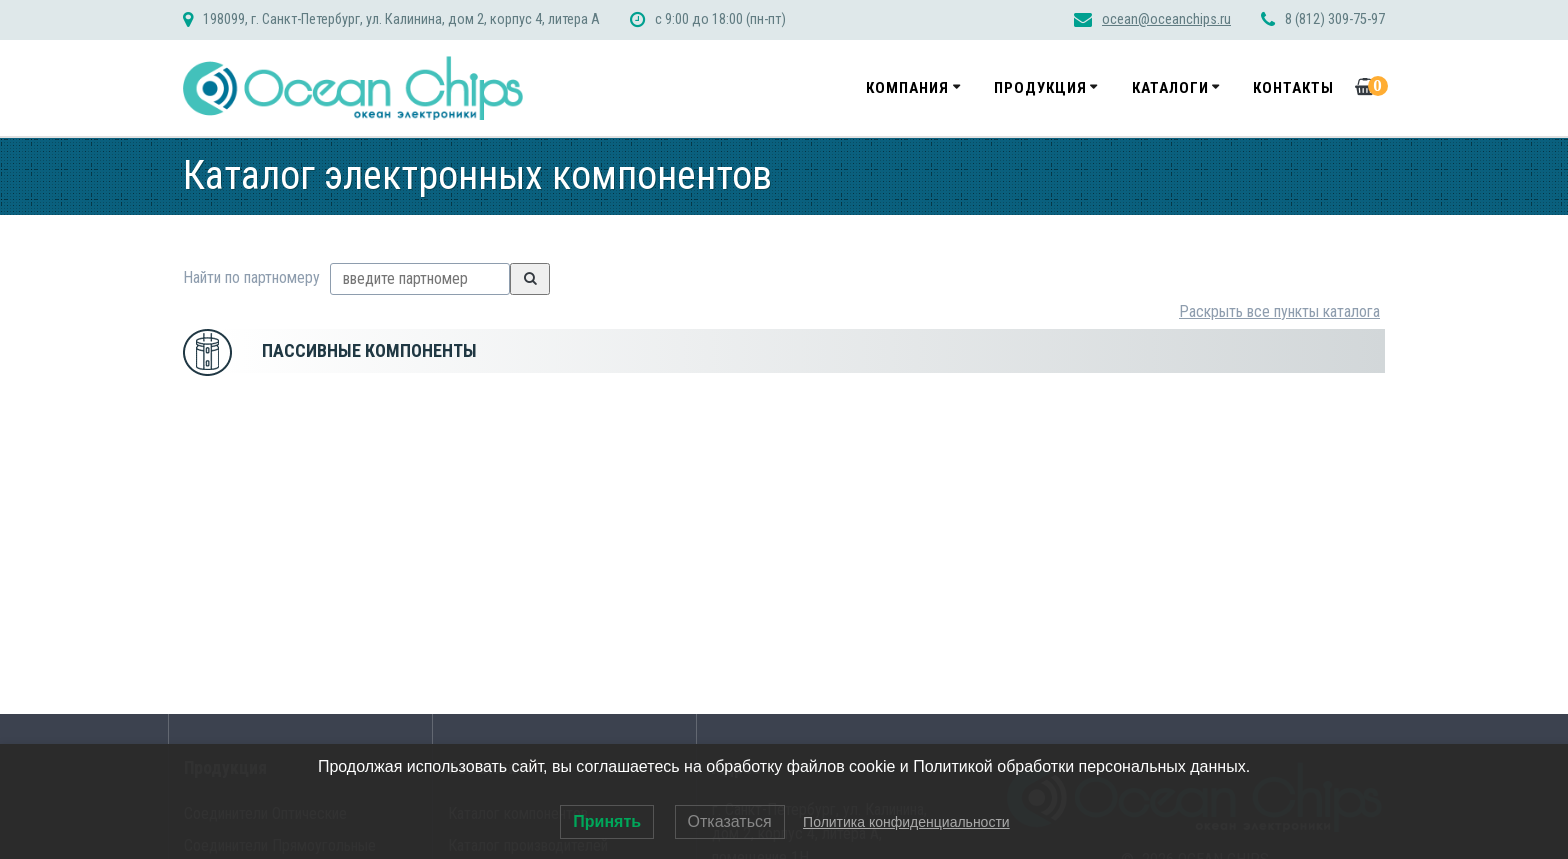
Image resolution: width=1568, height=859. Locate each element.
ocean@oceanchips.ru (1166, 19)
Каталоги (1170, 88)
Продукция (1040, 88)
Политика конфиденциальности (906, 822)
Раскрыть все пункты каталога (1279, 311)
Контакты (1293, 88)
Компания (907, 88)
